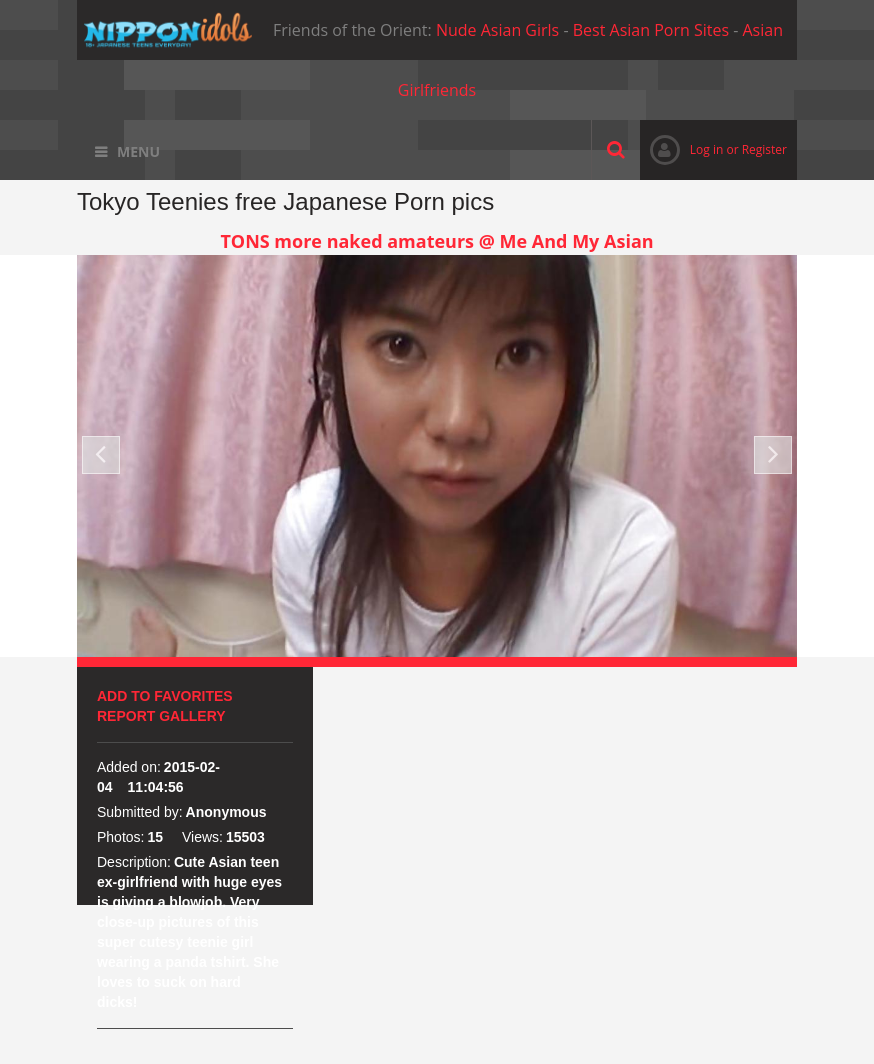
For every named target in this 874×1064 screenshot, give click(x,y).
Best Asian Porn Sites (651, 30)
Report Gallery (161, 716)
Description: (134, 862)
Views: (202, 837)
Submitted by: (140, 812)
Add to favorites (165, 696)
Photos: (120, 837)
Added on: (129, 767)
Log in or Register (713, 149)
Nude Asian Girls (497, 30)
